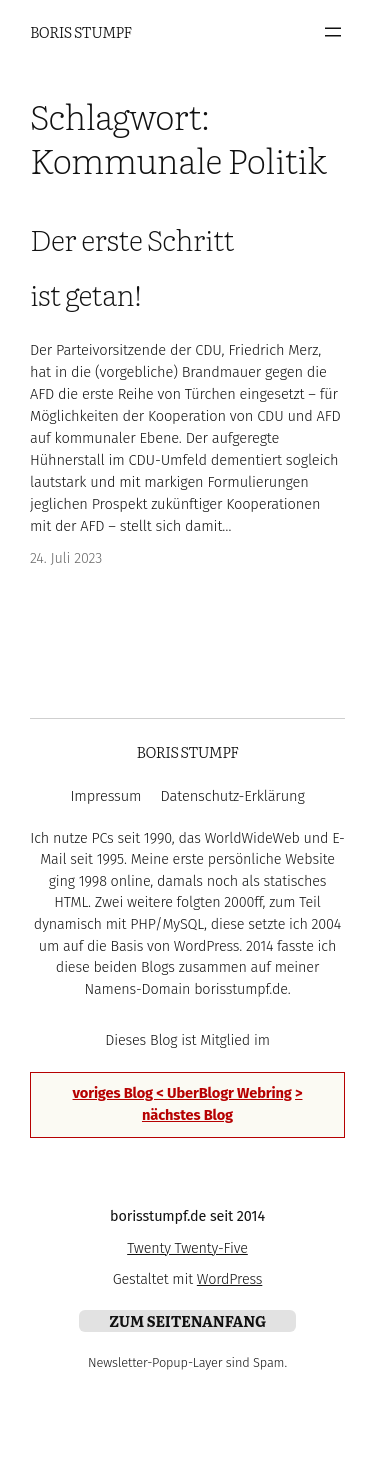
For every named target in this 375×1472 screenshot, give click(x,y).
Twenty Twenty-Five (187, 1248)
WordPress (230, 1279)
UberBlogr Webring (229, 1093)
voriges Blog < (120, 1093)
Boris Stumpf (81, 32)
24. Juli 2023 (66, 558)
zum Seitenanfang (187, 1320)
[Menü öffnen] (333, 32)
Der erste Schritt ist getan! (132, 266)
